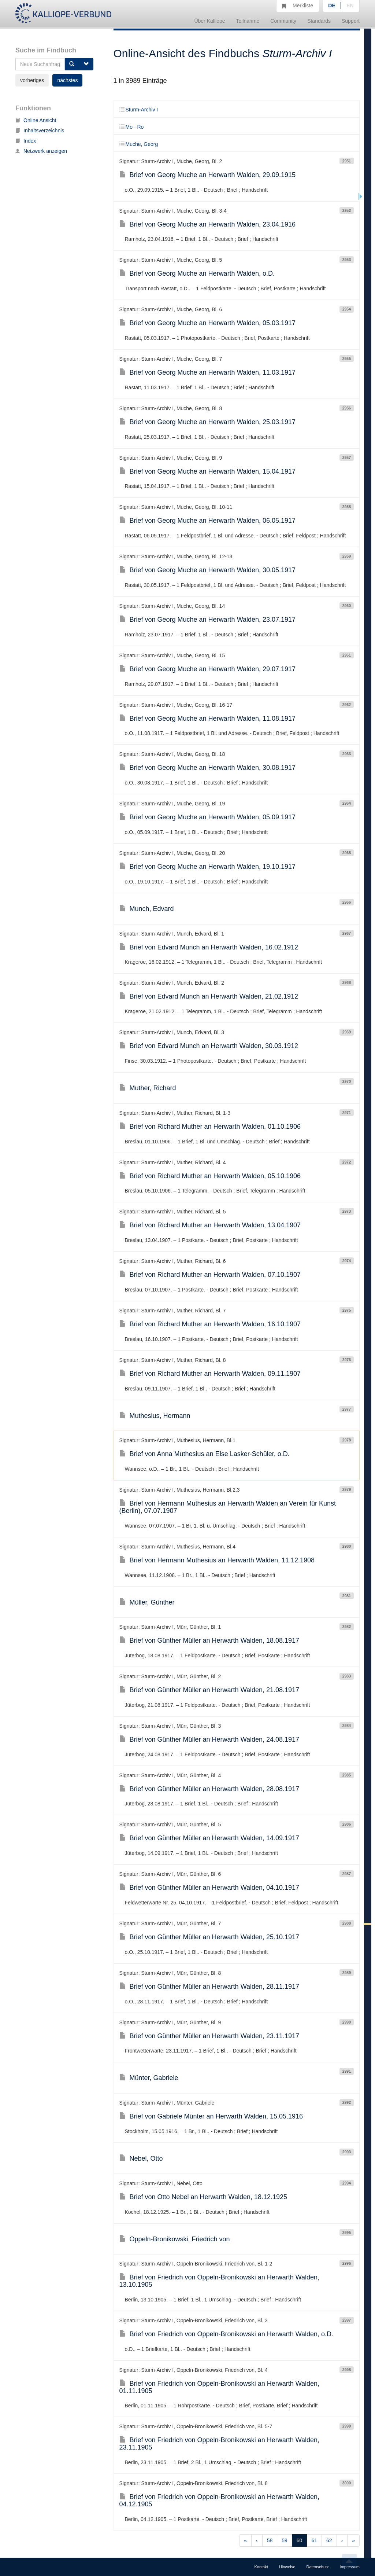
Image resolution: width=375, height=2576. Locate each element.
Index (25, 141)
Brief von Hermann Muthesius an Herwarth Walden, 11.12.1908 (217, 1560)
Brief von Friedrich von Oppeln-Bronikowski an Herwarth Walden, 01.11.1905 (219, 2387)
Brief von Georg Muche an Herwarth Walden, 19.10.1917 (207, 866)
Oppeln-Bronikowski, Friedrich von (174, 2239)
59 (284, 2540)
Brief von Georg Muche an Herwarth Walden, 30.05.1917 (207, 570)
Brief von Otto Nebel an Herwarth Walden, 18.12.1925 (203, 2197)
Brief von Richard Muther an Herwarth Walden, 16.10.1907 (210, 1324)
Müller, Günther (147, 1602)
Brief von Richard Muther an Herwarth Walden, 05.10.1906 (210, 1176)
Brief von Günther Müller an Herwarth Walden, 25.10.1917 (209, 1937)
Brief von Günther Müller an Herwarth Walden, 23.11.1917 (209, 2036)
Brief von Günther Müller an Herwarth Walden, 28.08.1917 (209, 1789)
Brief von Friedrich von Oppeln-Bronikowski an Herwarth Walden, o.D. (226, 2334)
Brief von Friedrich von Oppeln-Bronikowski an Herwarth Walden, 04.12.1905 (219, 2500)
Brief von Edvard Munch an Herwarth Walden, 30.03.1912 (208, 1046)
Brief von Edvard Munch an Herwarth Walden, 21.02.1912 (208, 996)
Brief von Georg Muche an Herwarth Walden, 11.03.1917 (207, 372)
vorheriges (32, 80)
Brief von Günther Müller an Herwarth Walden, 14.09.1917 (209, 1838)
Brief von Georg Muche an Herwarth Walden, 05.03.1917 (207, 323)
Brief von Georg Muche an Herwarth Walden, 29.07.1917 (207, 669)
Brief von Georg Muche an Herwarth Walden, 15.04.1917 (207, 471)
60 (299, 2540)
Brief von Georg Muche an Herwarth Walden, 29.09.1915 (207, 175)
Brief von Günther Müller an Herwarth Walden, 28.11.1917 (209, 1986)
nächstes (67, 80)
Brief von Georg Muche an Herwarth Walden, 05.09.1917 (207, 817)
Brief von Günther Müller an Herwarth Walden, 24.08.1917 (209, 1739)
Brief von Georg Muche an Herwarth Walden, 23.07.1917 (207, 619)
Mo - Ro (131, 127)
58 (270, 2540)
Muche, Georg (138, 144)
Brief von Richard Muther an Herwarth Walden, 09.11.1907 (210, 1373)
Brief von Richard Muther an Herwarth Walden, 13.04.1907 (210, 1225)
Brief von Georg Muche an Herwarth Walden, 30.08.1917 (207, 767)
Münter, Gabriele (148, 2077)
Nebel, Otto (141, 2158)
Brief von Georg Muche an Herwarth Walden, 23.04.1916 (207, 224)
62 (329, 2540)
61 (314, 2540)
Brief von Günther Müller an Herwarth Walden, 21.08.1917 (209, 1690)
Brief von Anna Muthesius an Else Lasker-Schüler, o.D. (204, 1454)
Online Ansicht (35, 120)
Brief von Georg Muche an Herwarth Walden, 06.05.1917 (207, 520)
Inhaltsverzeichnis (39, 130)
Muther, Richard (147, 1088)
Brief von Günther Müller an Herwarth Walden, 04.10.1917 (209, 1887)
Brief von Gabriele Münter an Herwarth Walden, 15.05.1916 (211, 2116)
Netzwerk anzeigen (41, 151)
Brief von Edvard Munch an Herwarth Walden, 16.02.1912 (208, 947)
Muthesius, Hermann (154, 1415)
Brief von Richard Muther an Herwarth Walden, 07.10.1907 (210, 1274)
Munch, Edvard (146, 908)
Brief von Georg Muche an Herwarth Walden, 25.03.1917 (207, 422)
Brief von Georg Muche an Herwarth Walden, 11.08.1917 (207, 718)
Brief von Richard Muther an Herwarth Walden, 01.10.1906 (210, 1126)
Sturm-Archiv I (138, 110)
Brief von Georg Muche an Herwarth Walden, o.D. (197, 273)
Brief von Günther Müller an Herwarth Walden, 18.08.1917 (209, 1640)
